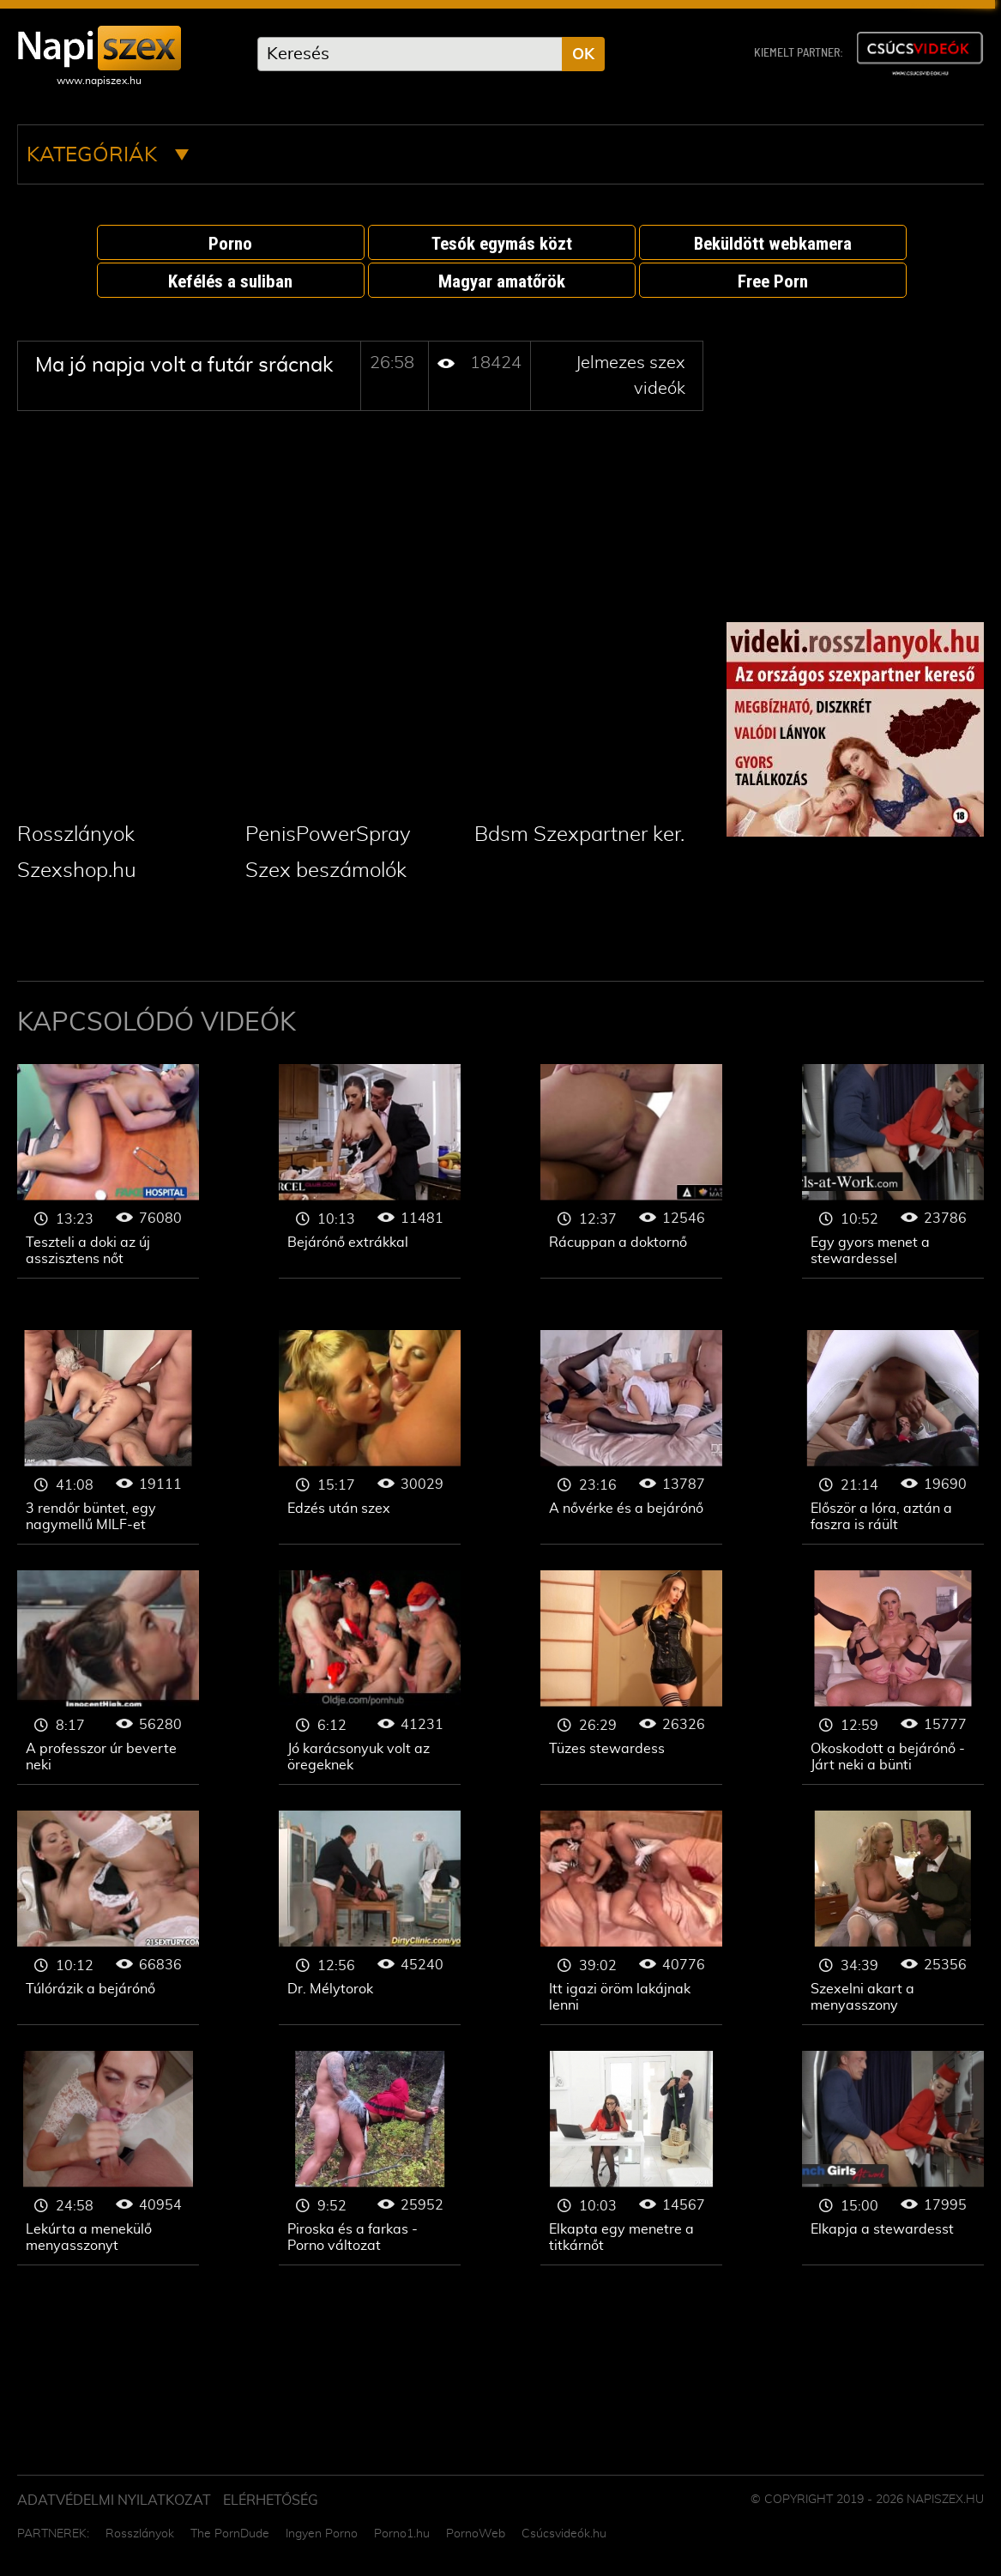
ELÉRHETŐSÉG (270, 2500)
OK (583, 55)
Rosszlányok (76, 835)
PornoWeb (475, 2534)
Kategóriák (108, 155)
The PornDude (229, 2534)
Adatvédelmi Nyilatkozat (114, 2500)
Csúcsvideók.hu (564, 2534)
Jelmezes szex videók (108, 1171)
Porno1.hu (402, 2534)
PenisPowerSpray (328, 835)
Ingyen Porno (322, 2534)
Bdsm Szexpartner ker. (579, 835)
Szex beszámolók (326, 871)
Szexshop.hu (76, 871)
